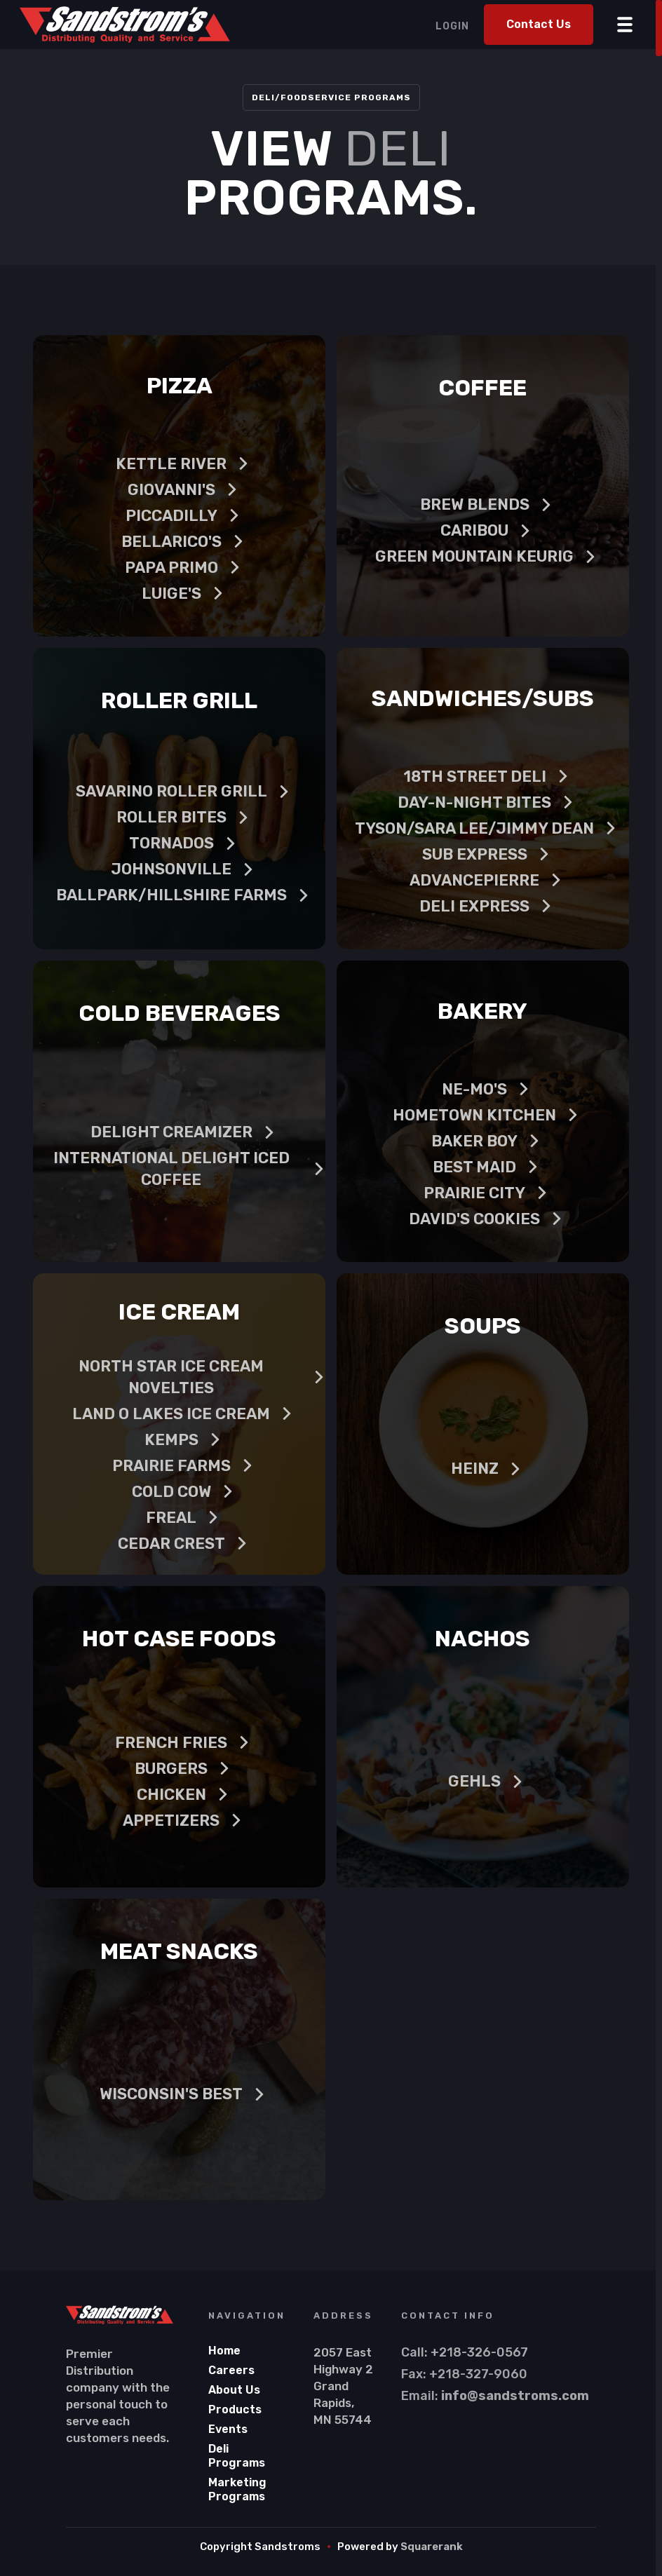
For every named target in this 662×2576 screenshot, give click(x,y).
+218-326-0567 (479, 2352)
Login (452, 26)
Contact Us (538, 24)
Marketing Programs (237, 2489)
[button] (624, 21)
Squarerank (431, 2546)
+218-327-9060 (478, 2374)
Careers (231, 2370)
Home (224, 2350)
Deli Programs (236, 2455)
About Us (234, 2390)
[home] (124, 24)
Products (235, 2409)
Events (228, 2429)
